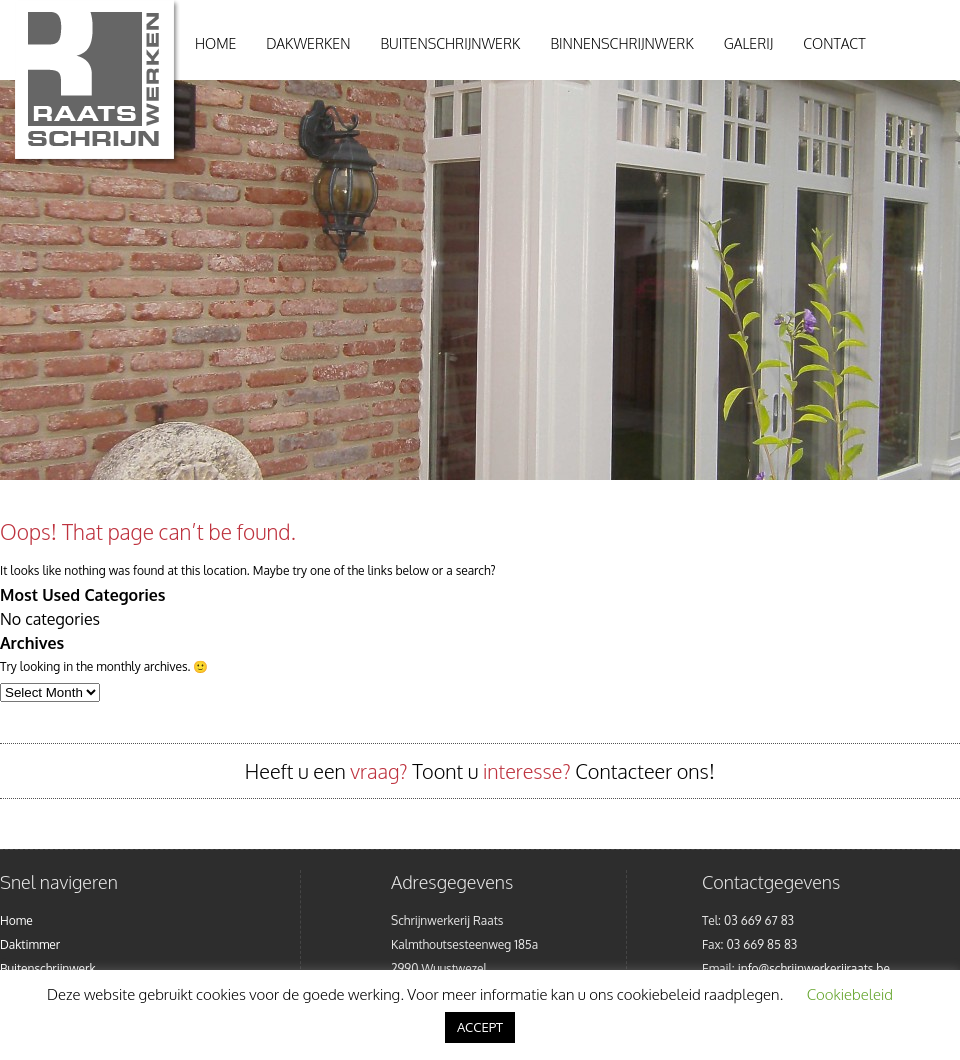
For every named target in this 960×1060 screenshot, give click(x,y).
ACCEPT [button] (480, 1027)
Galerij (749, 43)
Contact (834, 43)
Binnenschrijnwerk (621, 43)
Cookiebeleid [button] (850, 994)
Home (215, 43)
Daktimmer (30, 944)
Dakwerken (308, 43)
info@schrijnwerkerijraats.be (814, 968)
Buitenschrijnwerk (450, 43)
